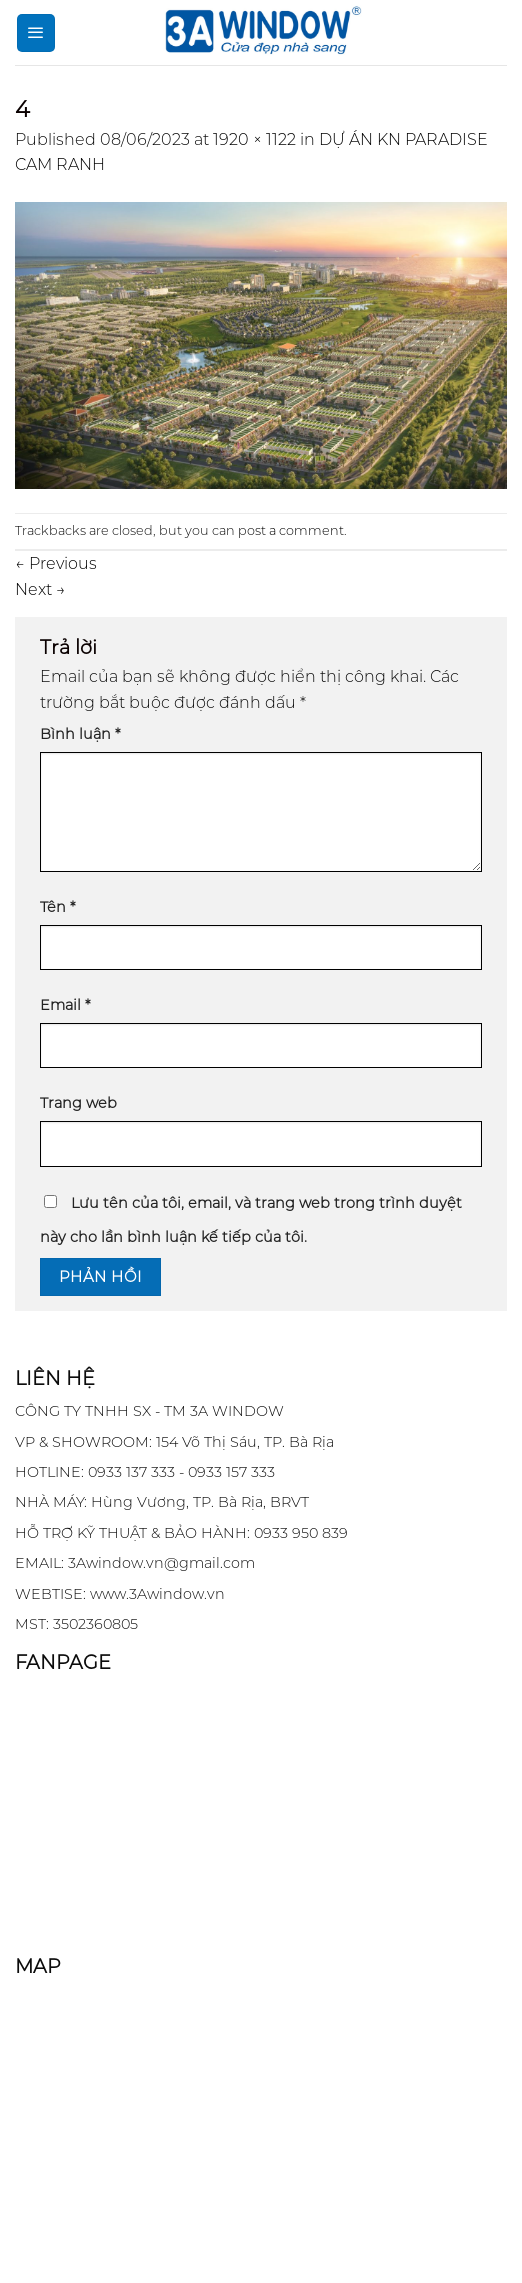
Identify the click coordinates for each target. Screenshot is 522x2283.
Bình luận (80, 734)
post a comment (291, 530)
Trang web (78, 1103)
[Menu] (36, 33)
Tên (57, 907)
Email (65, 1005)
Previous (56, 563)
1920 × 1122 (254, 139)
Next (40, 589)
